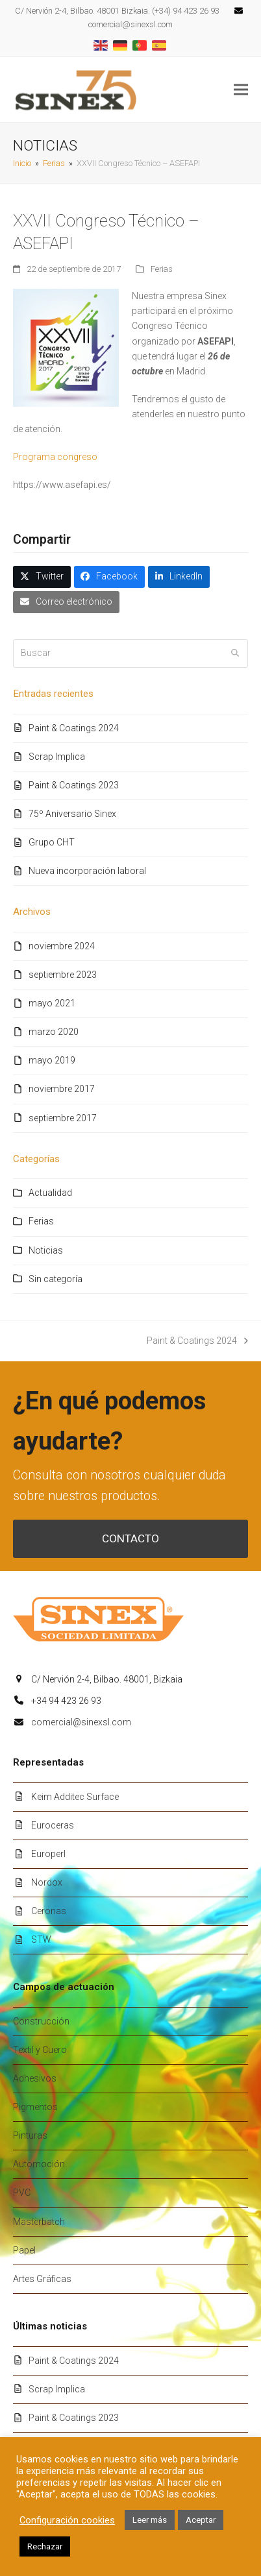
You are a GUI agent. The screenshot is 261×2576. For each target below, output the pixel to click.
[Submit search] (235, 653)
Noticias (46, 1250)
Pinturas (30, 2135)
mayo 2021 (52, 1003)
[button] (241, 89)
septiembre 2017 (63, 1118)
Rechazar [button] (44, 2546)
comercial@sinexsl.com (81, 1722)
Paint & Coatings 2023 (74, 785)
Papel (24, 2250)
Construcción (41, 2021)
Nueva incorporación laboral (87, 871)
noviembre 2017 (62, 1089)
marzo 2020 (54, 1032)
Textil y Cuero (40, 2050)
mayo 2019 (52, 1060)
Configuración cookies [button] (67, 2520)
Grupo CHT (52, 842)
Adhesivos (34, 2078)
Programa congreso (55, 457)
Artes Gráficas (42, 2279)
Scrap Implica (57, 756)
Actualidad (50, 1192)
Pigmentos (35, 2107)
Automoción (39, 2164)
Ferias (162, 269)
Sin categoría (55, 1279)
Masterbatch (39, 2222)
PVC (22, 2192)
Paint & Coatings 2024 (74, 728)
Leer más (149, 2520)
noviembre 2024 (62, 946)
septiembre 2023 (63, 974)
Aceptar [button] (201, 2520)
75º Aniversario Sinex (72, 813)
